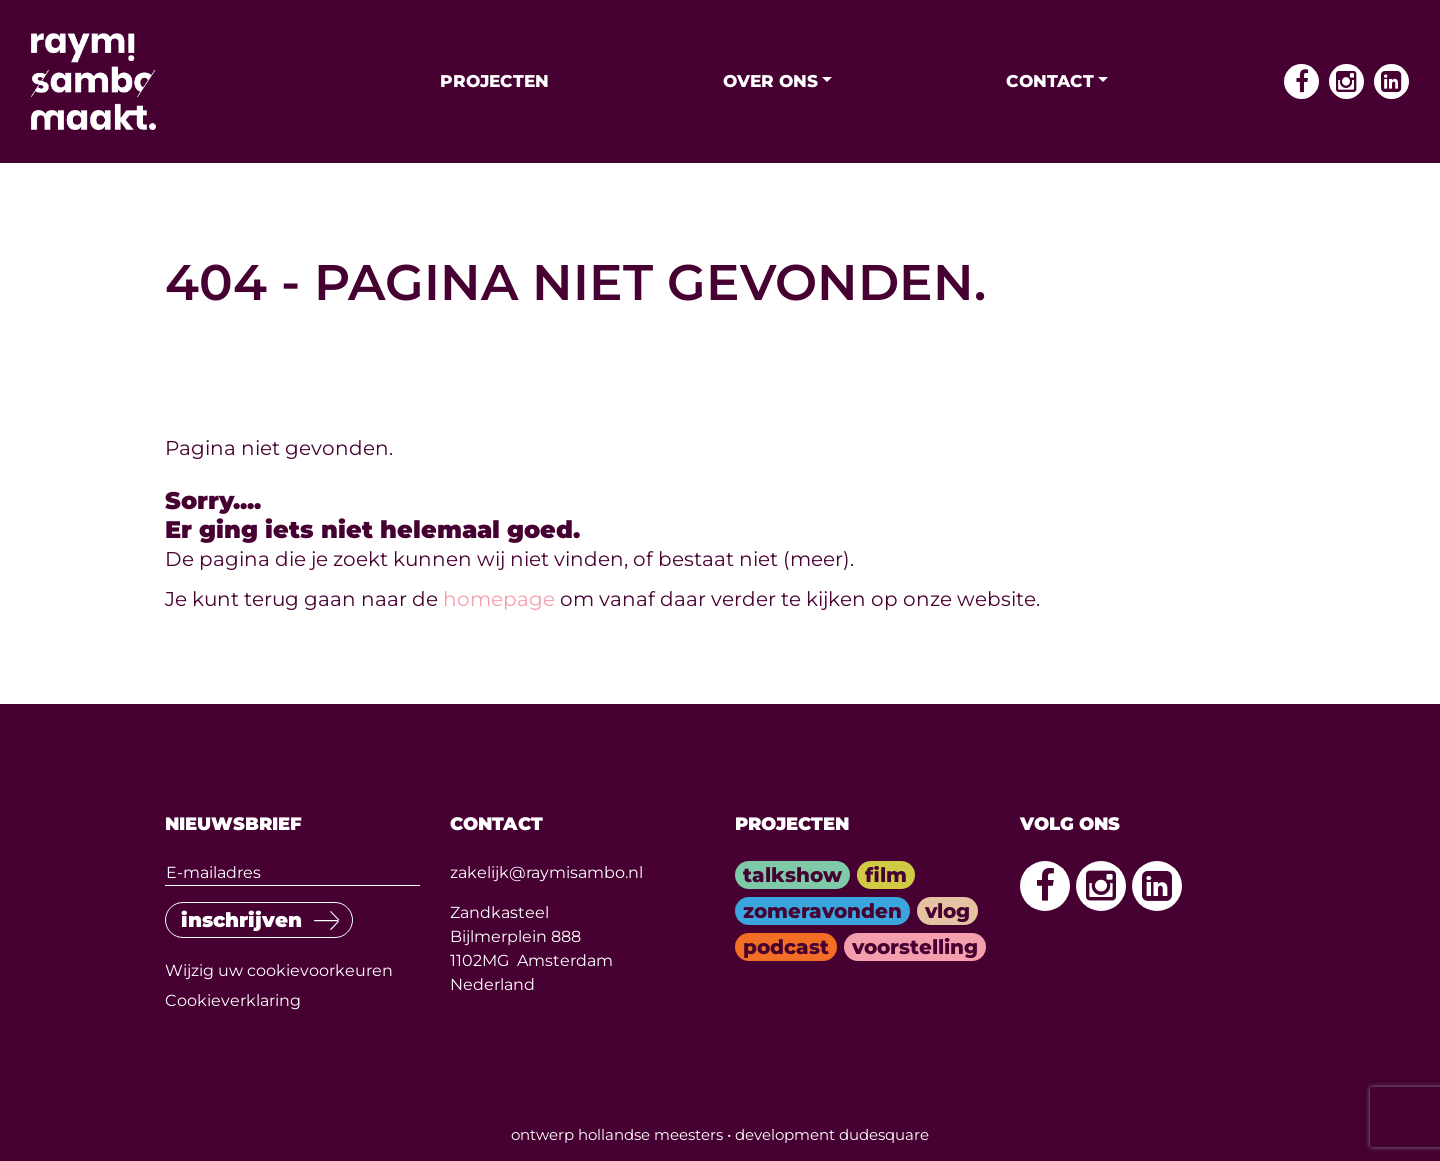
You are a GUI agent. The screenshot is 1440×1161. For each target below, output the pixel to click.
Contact (1050, 81)
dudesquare (884, 1134)
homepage (499, 599)
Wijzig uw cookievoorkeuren (279, 970)
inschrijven (241, 920)
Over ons (770, 81)
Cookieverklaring (233, 1000)
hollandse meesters (650, 1134)
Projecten (494, 81)
